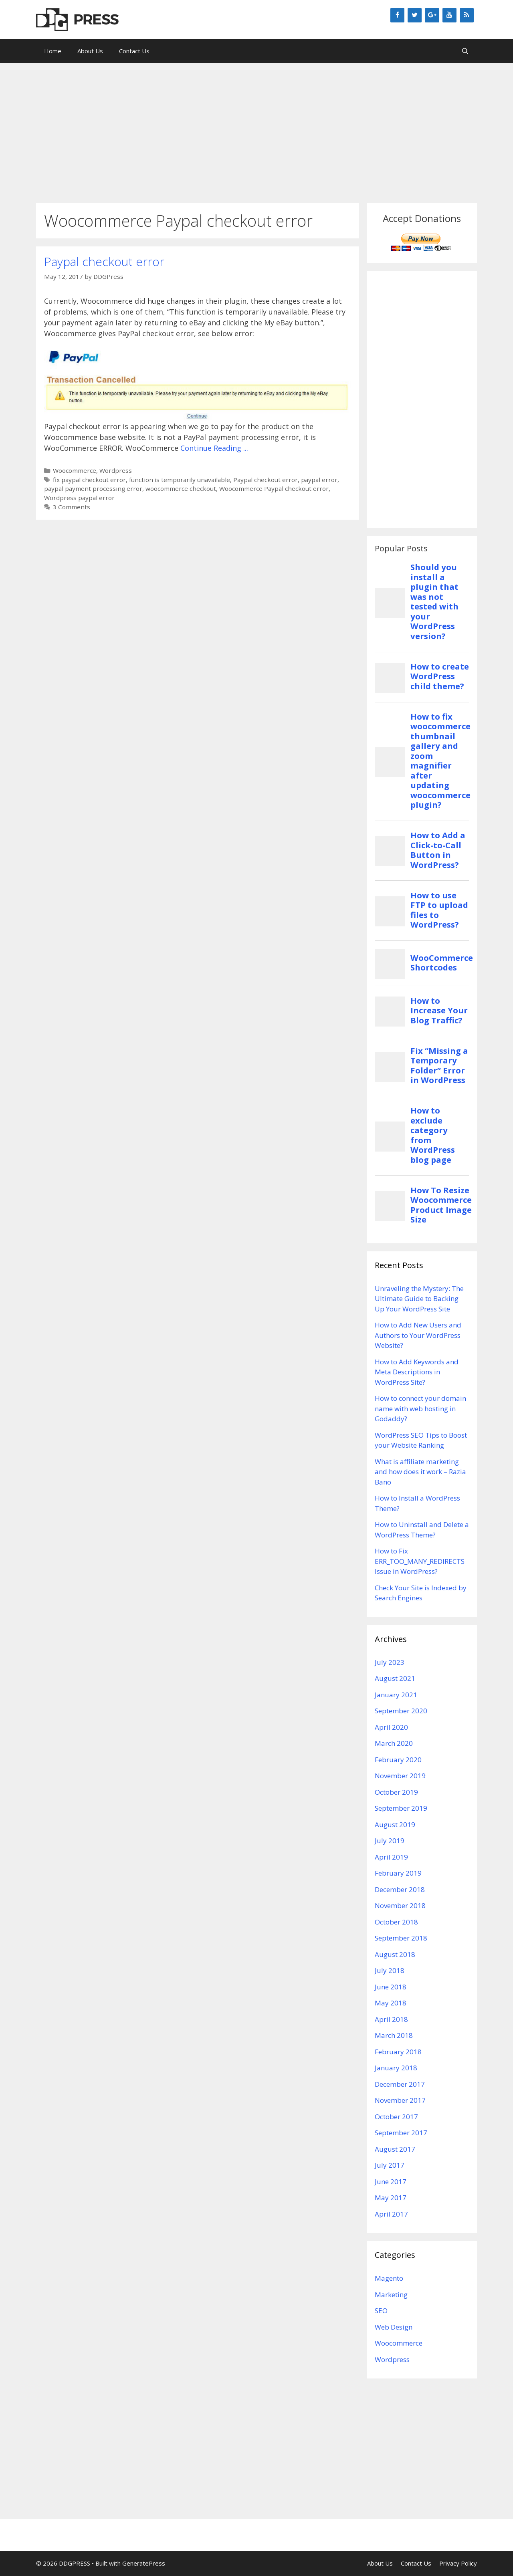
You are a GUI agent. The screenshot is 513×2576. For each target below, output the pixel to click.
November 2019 (400, 1775)
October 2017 (396, 2116)
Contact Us (134, 51)
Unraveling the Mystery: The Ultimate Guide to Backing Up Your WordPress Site (419, 1298)
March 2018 (394, 2035)
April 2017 (391, 2214)
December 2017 (400, 2084)
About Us (90, 51)
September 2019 (401, 1808)
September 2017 (401, 2132)
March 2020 (394, 1743)
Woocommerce (74, 470)
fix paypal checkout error (89, 480)
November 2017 (400, 2100)
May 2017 (390, 2197)
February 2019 (398, 1873)
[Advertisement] (256, 129)
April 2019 (391, 1857)
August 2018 (395, 1954)
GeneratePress (143, 2563)
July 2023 (389, 1662)
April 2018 (391, 2019)
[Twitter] (415, 15)
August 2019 (395, 1824)
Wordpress (115, 470)
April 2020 (391, 1727)
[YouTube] (449, 15)
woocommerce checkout (180, 488)
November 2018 (400, 1905)
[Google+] (432, 15)
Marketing (391, 2294)
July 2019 (389, 1840)
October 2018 (396, 1921)
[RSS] (467, 15)
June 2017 (390, 2181)
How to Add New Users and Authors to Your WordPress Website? (418, 1335)
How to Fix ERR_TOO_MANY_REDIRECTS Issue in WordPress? (420, 1561)
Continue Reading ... (214, 448)
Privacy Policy (458, 2563)
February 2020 (398, 1759)
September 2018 (401, 1938)
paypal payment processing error (93, 488)
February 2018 (398, 2051)
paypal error (319, 480)
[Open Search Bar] (465, 51)
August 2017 (395, 2149)
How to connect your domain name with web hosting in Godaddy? (420, 1408)
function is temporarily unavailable (179, 480)
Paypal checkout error (104, 261)
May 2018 (390, 2002)
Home (52, 51)
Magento (389, 2278)
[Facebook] (397, 15)
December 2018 (400, 1889)
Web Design (393, 2327)
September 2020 (401, 1710)
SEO (381, 2310)
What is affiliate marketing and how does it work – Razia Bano (420, 1472)
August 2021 (395, 1678)
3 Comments (71, 507)
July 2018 (389, 1970)
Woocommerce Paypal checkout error (274, 488)
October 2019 (396, 1792)
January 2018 (396, 2067)
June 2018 (390, 1986)
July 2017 (389, 2165)
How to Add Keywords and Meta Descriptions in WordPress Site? (416, 1372)
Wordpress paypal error (79, 498)
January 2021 (396, 1694)
